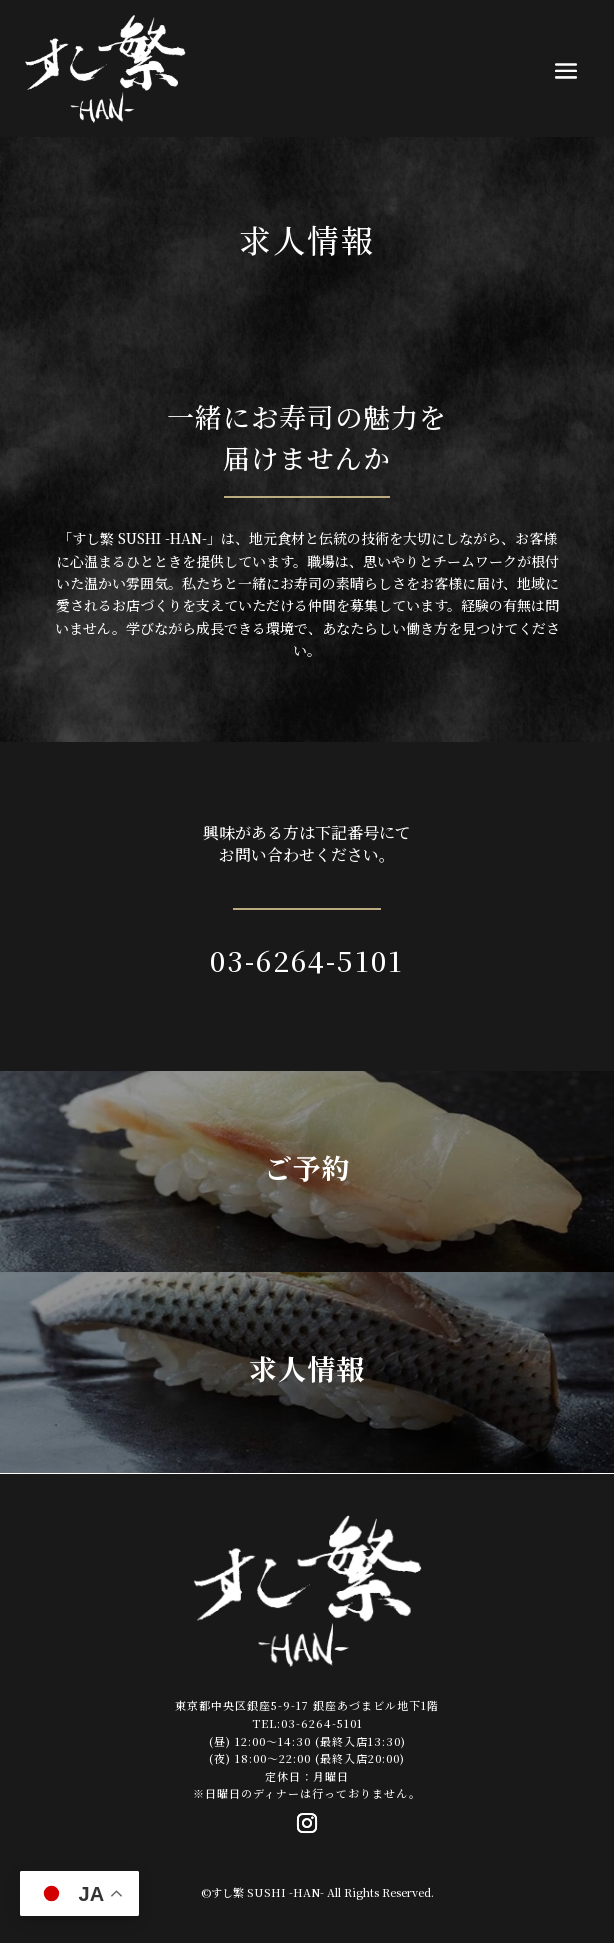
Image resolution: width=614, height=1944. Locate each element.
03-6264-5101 (307, 960)
